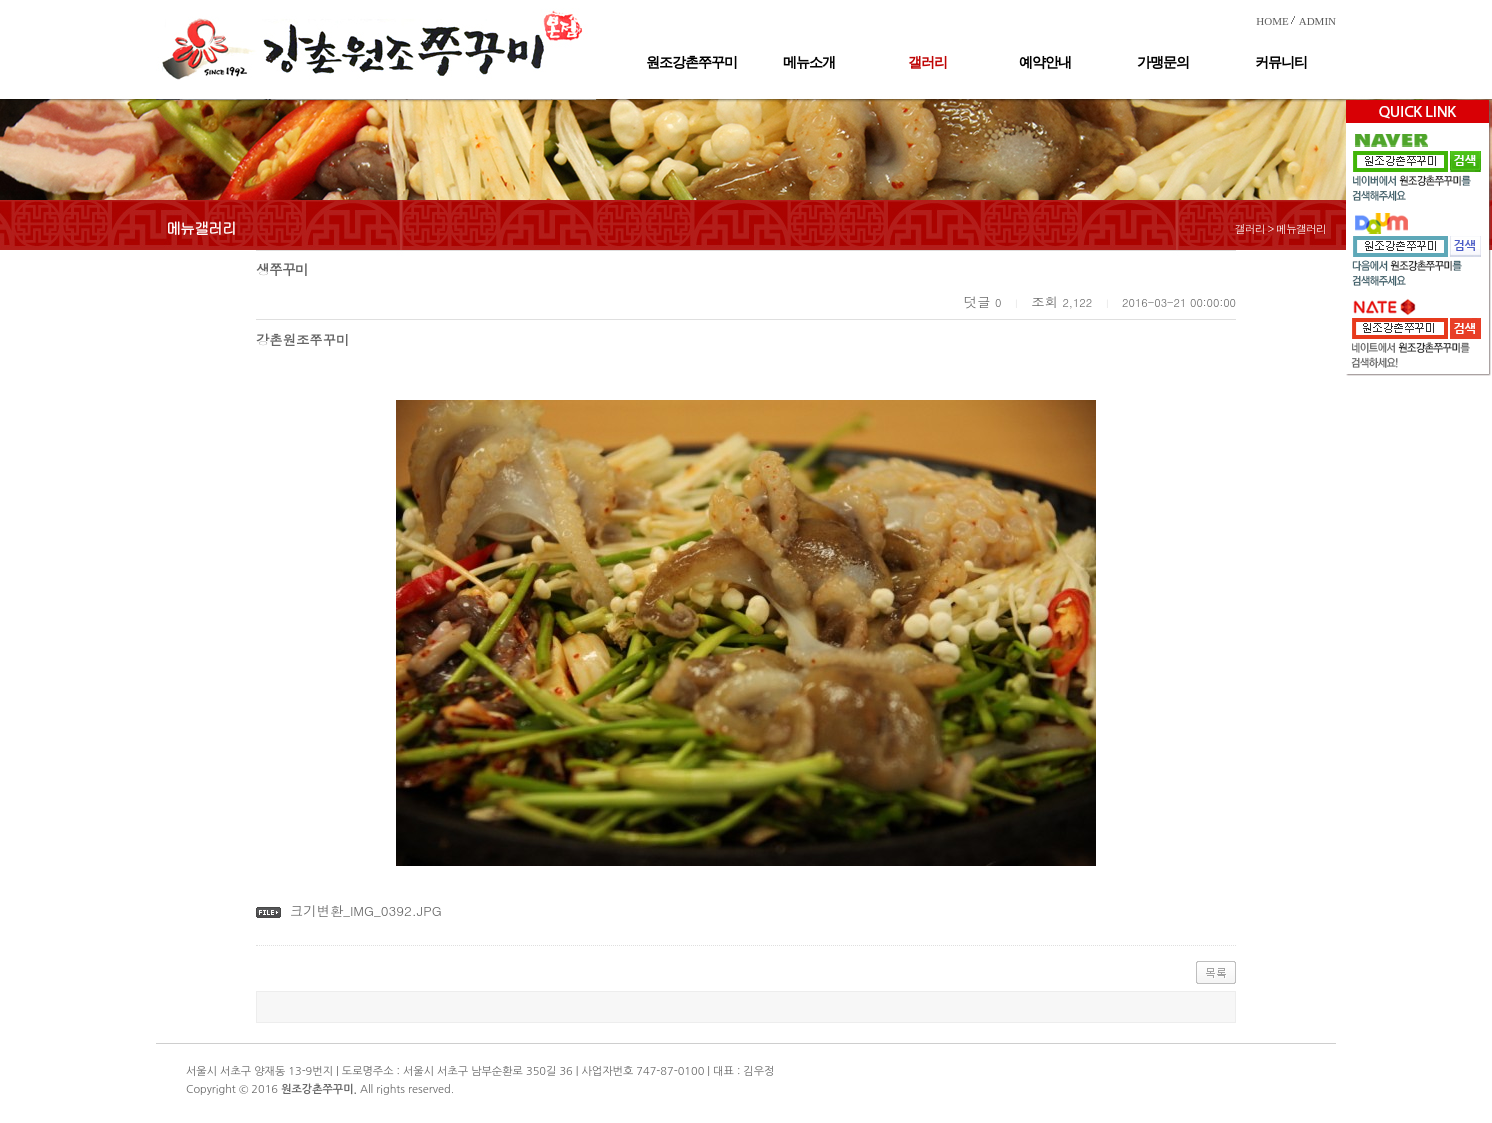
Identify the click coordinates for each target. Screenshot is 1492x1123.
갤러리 (927, 62)
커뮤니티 (1281, 62)
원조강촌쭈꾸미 (691, 62)
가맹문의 (1163, 62)
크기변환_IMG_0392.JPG (366, 910)
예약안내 (1045, 62)
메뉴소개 (809, 62)
